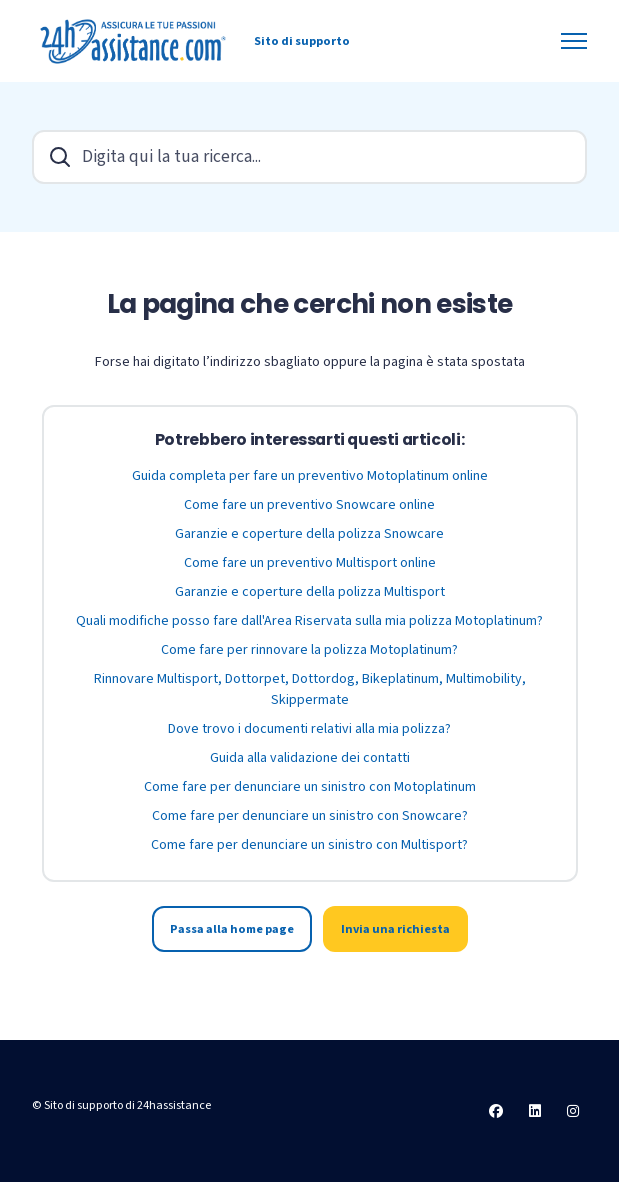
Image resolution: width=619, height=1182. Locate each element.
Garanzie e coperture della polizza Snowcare (309, 534)
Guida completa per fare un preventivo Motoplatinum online (310, 476)
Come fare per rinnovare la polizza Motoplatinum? (309, 650)
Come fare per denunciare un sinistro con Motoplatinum (310, 787)
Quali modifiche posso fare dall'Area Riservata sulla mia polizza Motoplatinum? (309, 621)
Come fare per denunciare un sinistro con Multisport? (309, 845)
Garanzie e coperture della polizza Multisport (310, 592)
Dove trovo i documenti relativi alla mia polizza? (309, 729)
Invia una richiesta (395, 929)
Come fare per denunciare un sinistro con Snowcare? (310, 816)
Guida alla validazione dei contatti (310, 758)
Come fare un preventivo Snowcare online (309, 505)
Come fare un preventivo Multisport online (310, 563)
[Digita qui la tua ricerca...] (309, 157)
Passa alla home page (232, 929)
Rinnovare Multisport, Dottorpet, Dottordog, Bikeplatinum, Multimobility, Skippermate (310, 689)
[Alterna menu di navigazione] (574, 41)
